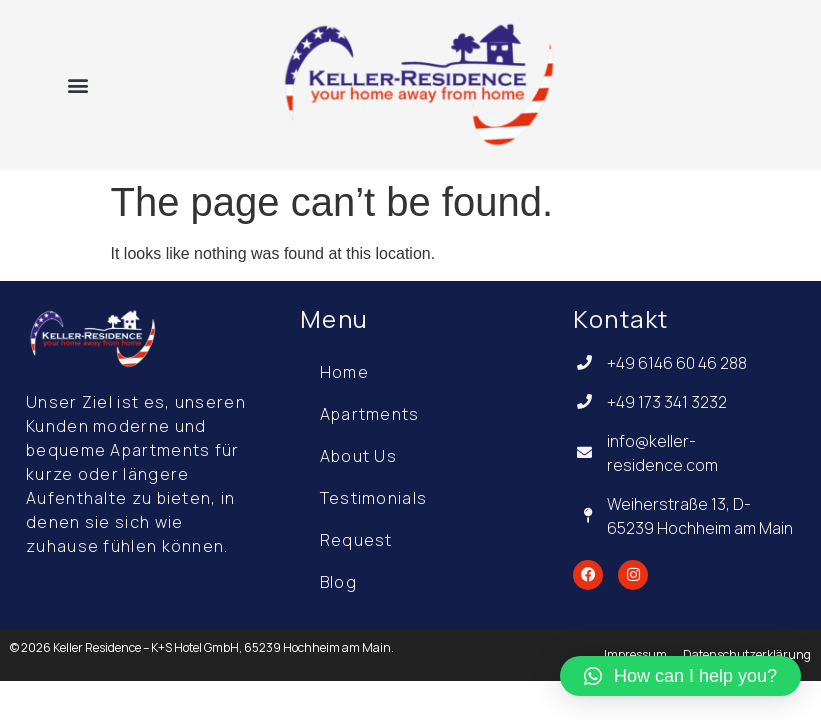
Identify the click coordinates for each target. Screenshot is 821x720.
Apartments (370, 414)
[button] (78, 84)
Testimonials (374, 498)
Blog (338, 582)
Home (344, 372)
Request (356, 540)
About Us (358, 456)
